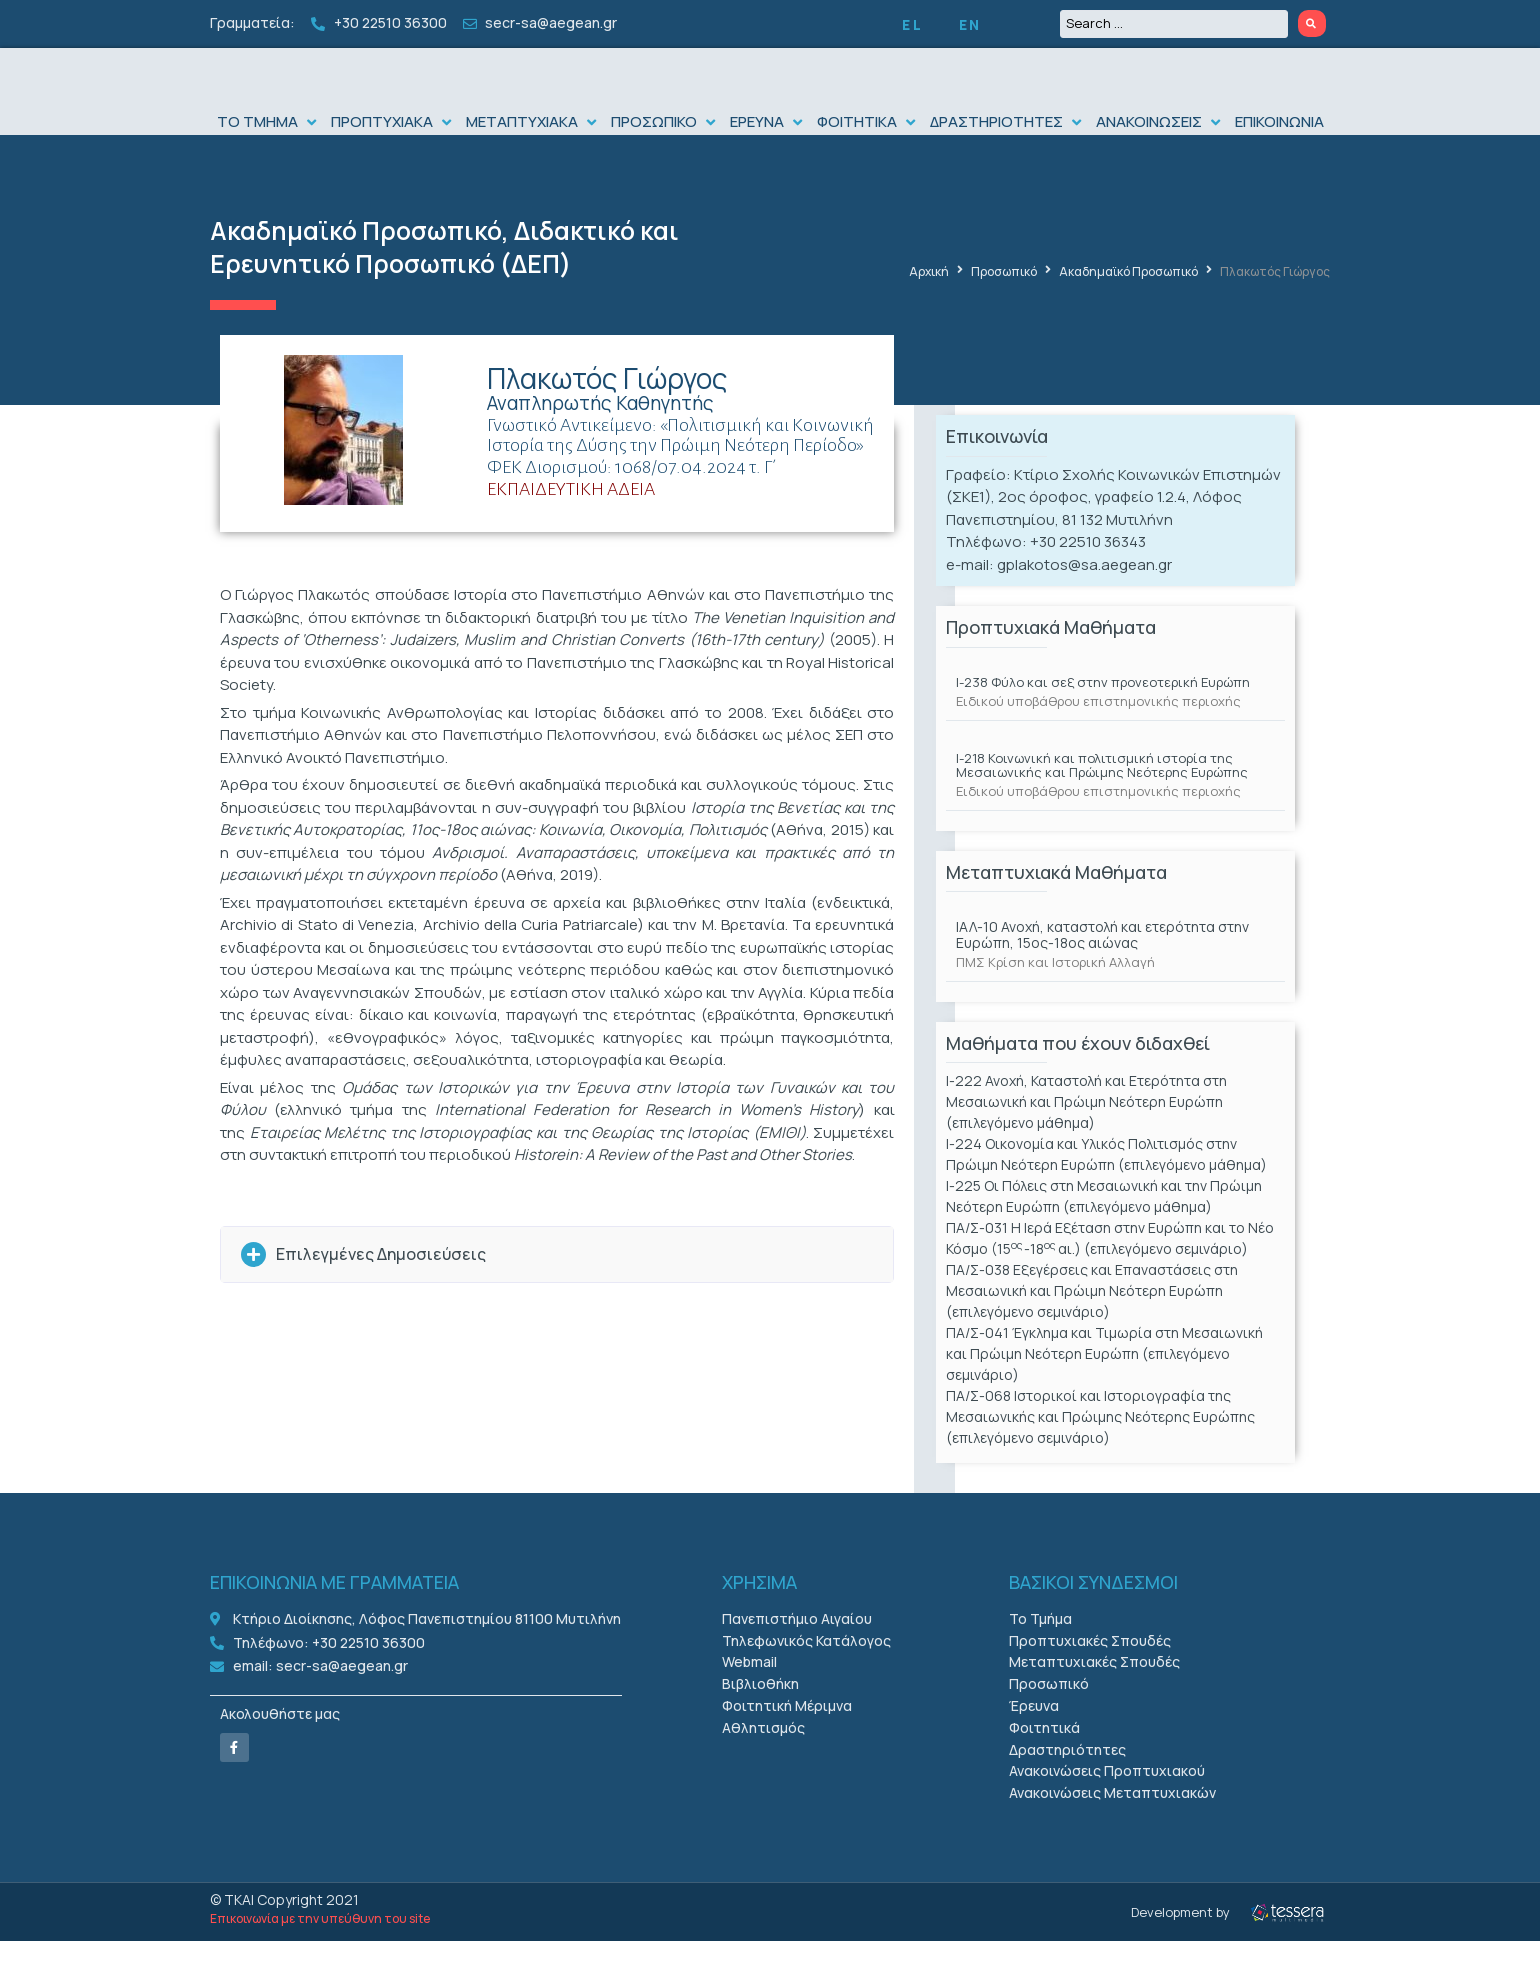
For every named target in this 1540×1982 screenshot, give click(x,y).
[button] (269, 162)
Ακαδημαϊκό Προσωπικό (356, 271)
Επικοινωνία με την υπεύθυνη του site (320, 1959)
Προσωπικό (1004, 312)
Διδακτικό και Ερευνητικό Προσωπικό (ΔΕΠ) (444, 288)
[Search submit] (1312, 23)
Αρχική (929, 312)
